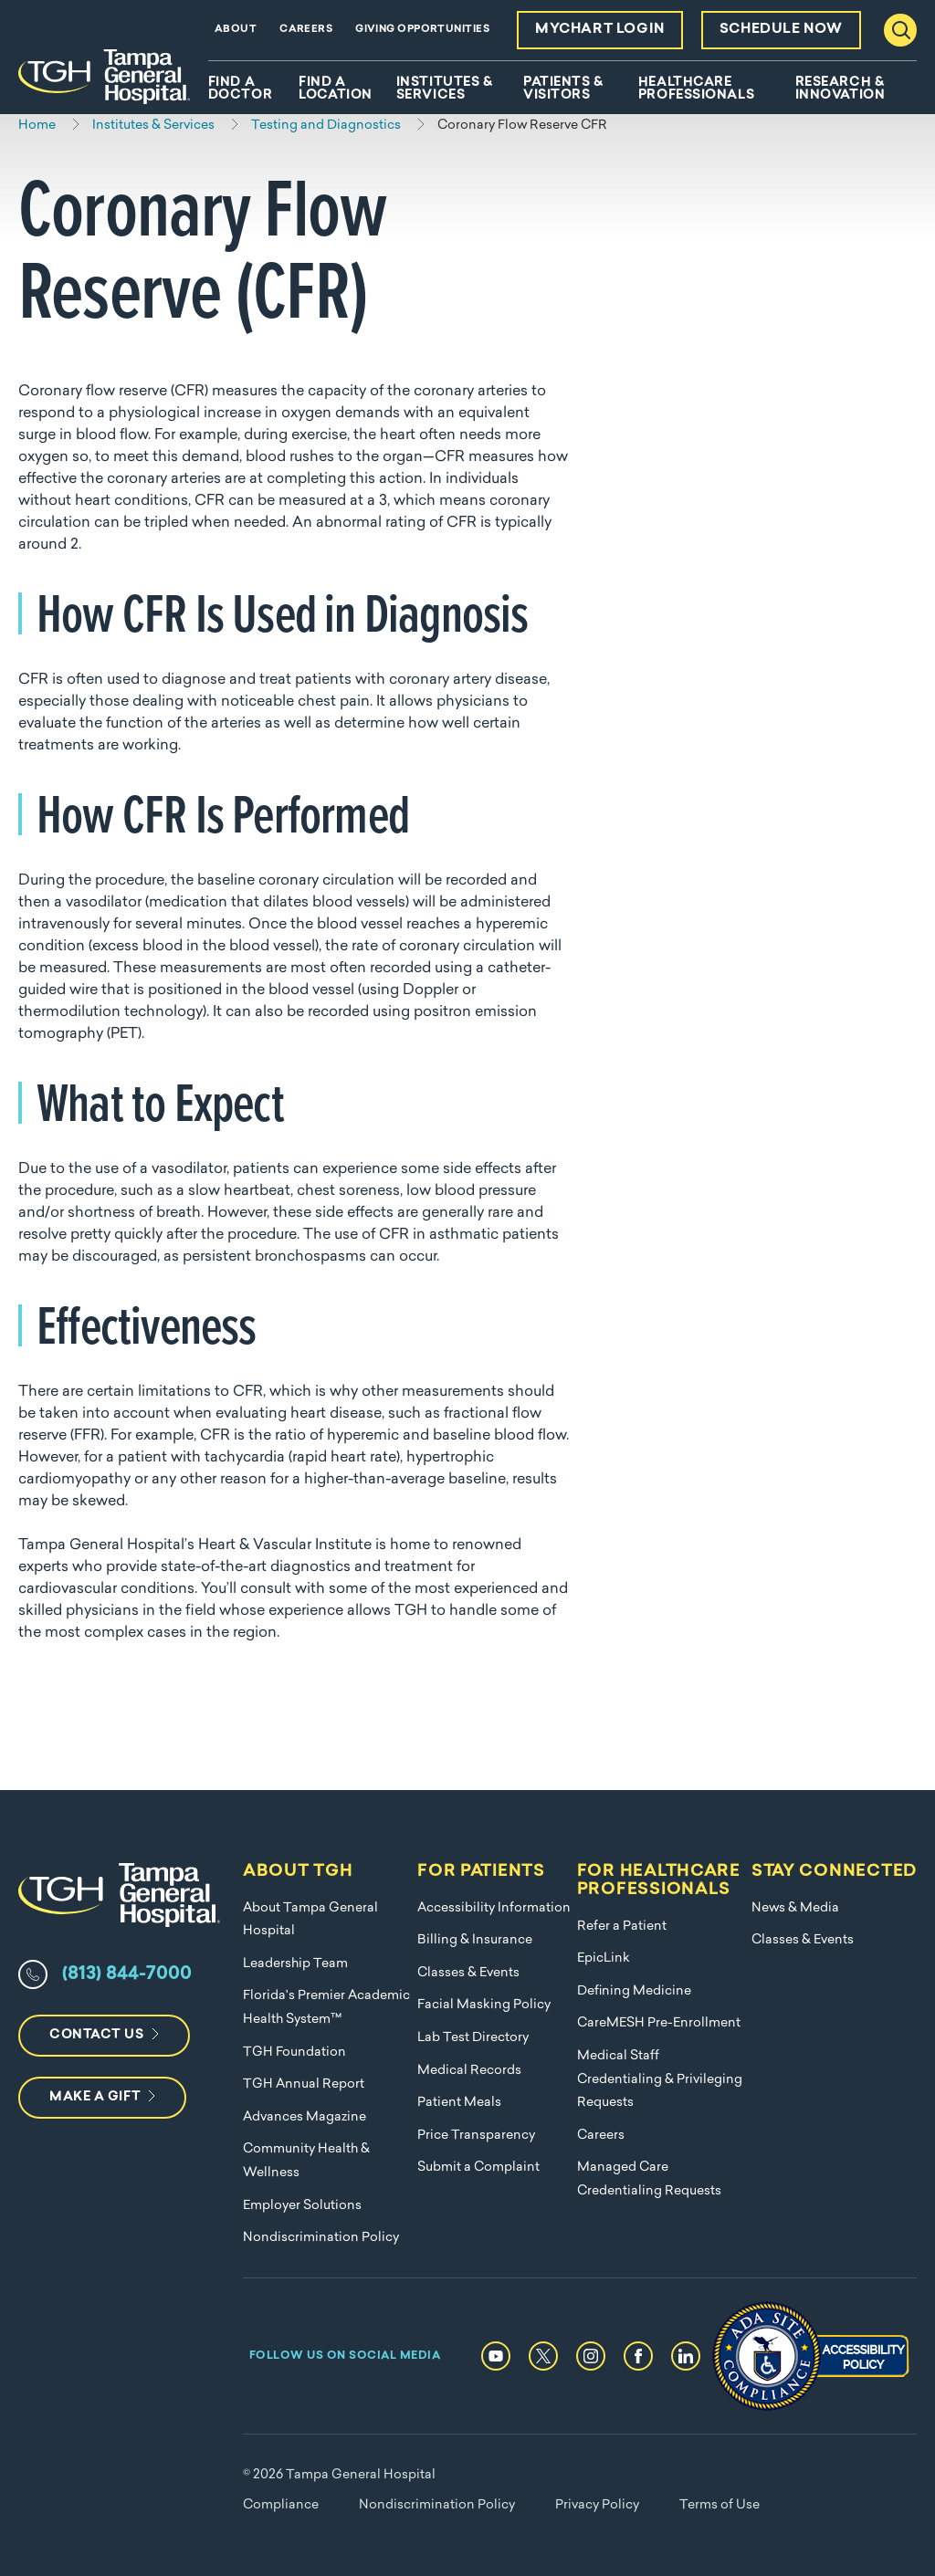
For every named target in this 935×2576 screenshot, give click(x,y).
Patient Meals (459, 2103)
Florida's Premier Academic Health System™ (326, 2007)
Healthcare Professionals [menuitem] (696, 89)
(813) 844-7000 (127, 1974)
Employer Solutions (302, 2206)
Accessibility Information (494, 1908)
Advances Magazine (304, 2117)
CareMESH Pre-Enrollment (659, 2023)
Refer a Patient (622, 1926)
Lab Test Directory (473, 2038)
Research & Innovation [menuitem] (840, 89)
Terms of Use (719, 2505)
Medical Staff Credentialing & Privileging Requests (659, 2079)
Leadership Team (295, 1964)
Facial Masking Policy (484, 2005)
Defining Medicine (634, 1991)
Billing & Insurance (474, 1940)
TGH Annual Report (303, 2084)
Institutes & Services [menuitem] (444, 89)
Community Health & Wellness (306, 2161)
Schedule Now (781, 30)
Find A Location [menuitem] (335, 89)
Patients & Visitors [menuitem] (563, 89)
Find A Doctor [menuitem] (240, 89)
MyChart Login (600, 30)
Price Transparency (476, 2135)
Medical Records (469, 2071)
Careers (305, 30)
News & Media (795, 1908)
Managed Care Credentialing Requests (649, 2179)
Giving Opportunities (422, 30)
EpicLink (603, 1958)
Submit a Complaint (478, 2167)
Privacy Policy (597, 2505)
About (236, 30)
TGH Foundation (294, 2052)
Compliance (281, 2505)
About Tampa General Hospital (310, 1920)
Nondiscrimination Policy (321, 2238)
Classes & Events (468, 1973)
